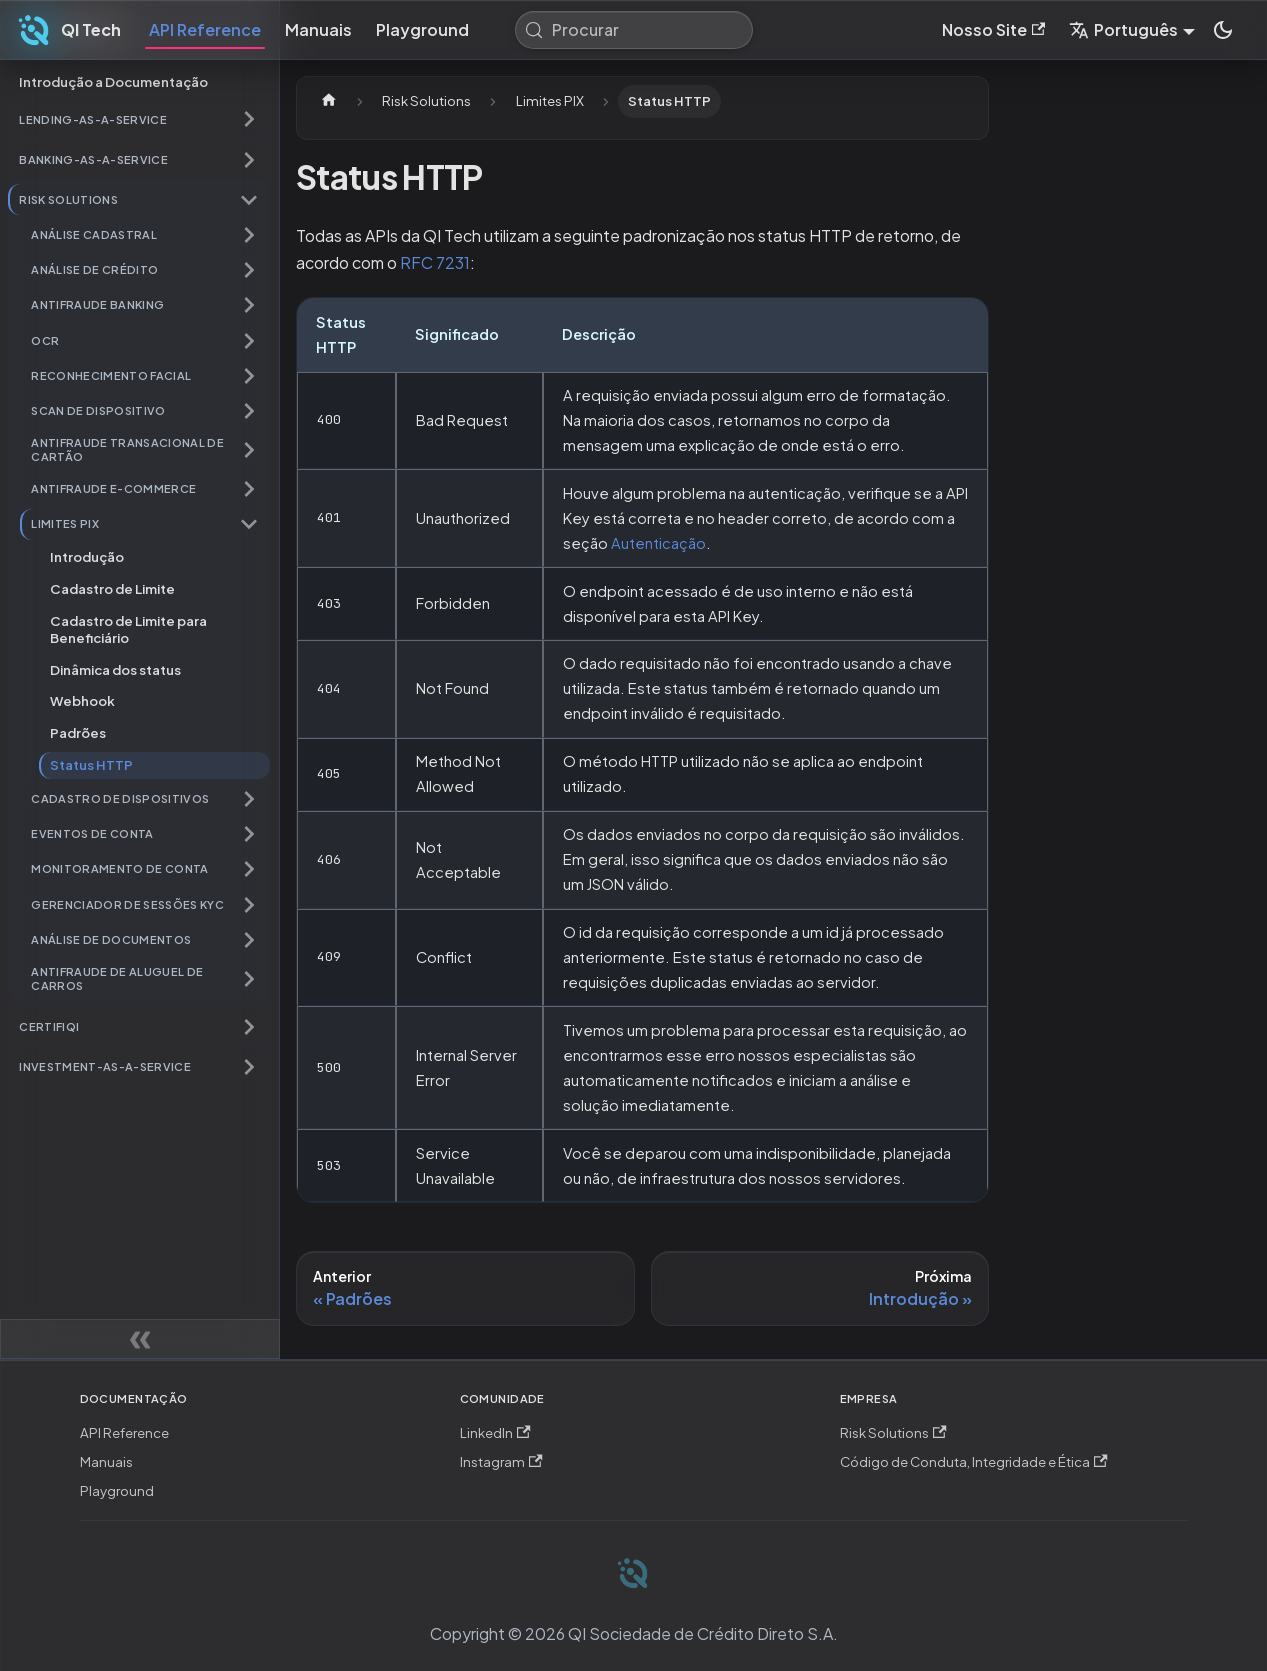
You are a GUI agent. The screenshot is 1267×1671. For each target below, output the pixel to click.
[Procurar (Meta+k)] (634, 30)
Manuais (318, 29)
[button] (139, 119)
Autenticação (658, 543)
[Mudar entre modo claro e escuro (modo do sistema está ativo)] (1223, 30)
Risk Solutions (893, 1432)
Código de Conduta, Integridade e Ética (974, 1461)
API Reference (205, 29)
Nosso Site (993, 29)
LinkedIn (495, 1432)
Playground (422, 29)
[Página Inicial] (329, 101)
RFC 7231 (435, 262)
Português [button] (1123, 29)
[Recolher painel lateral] (140, 1339)
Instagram (501, 1461)
